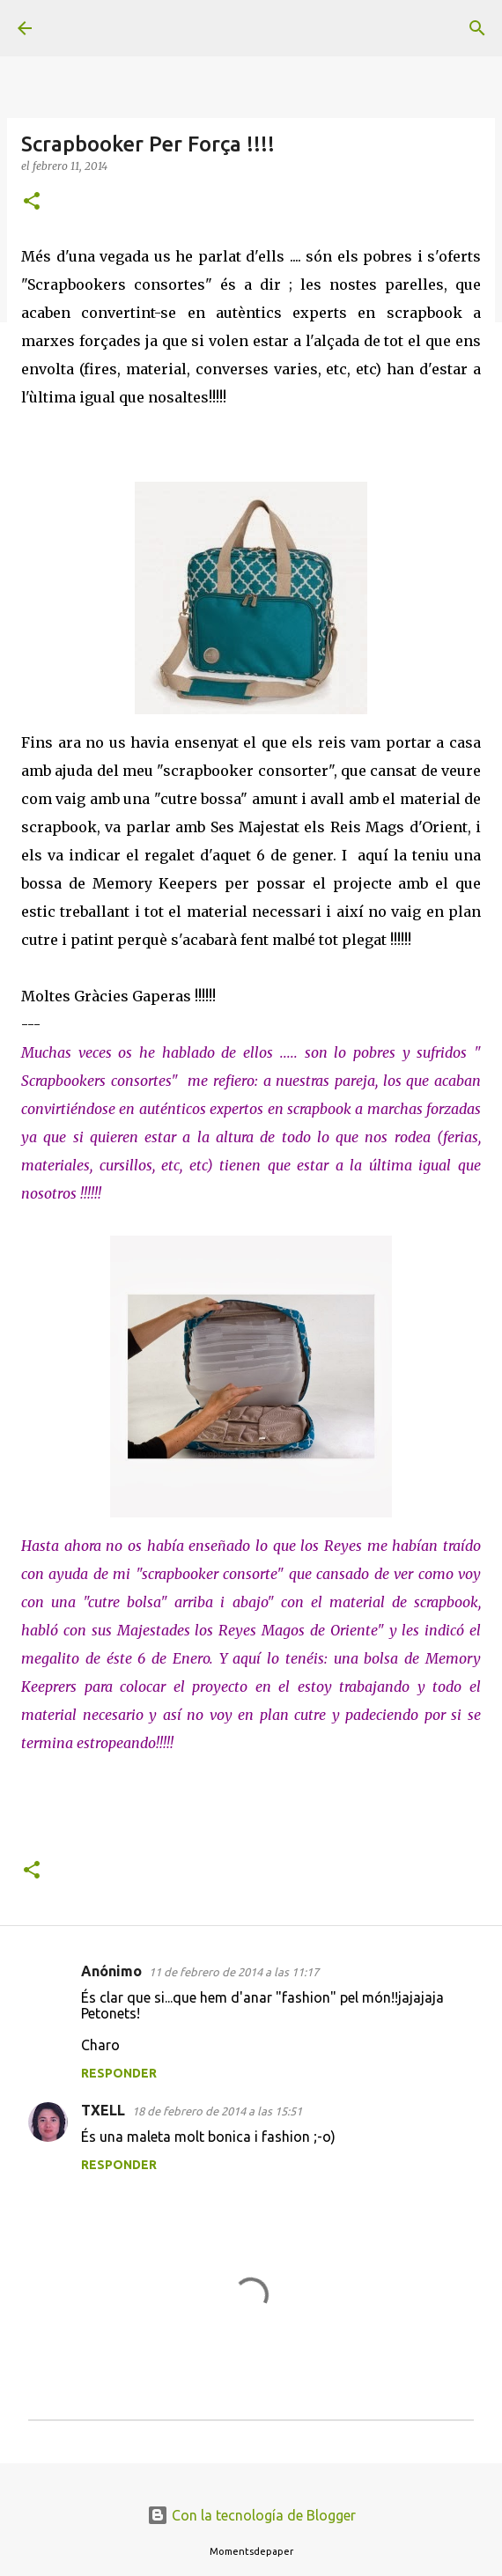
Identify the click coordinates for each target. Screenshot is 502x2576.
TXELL (103, 2110)
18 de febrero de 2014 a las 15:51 (217, 2111)
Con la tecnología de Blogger (251, 2515)
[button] (31, 202)
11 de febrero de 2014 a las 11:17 (234, 1972)
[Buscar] (477, 28)
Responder (119, 2073)
